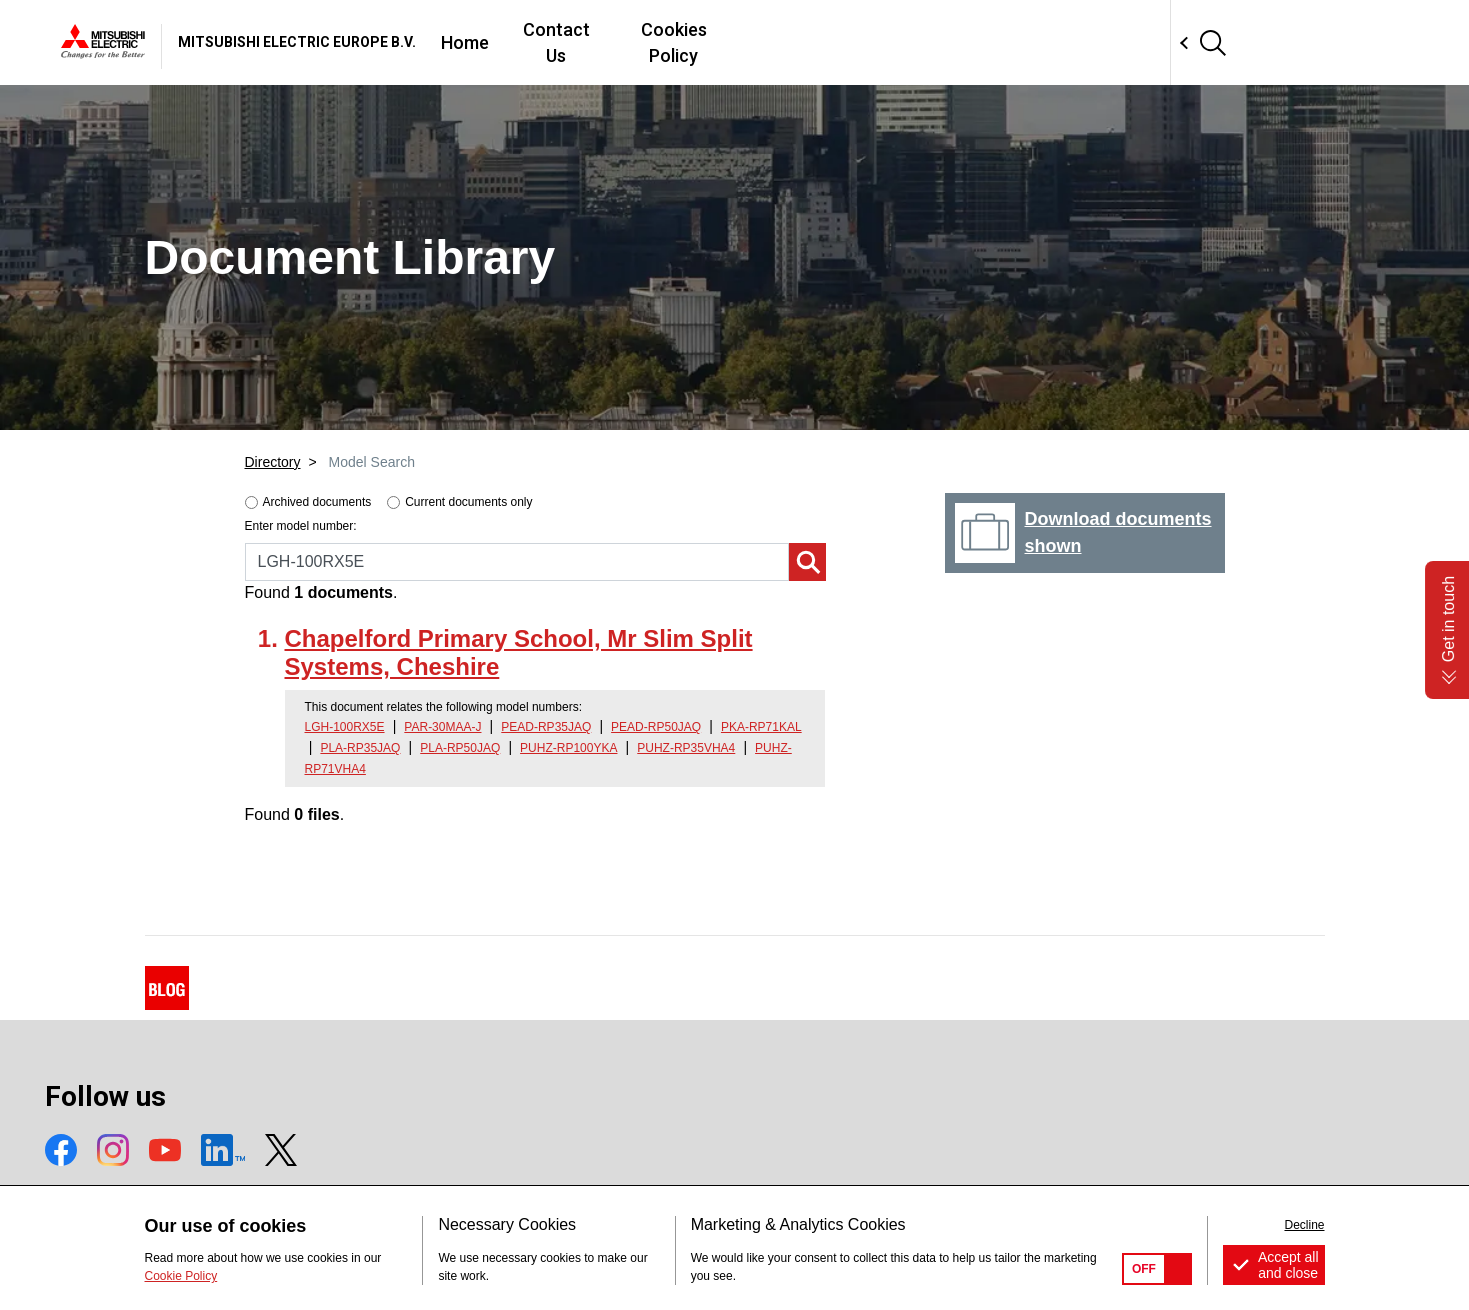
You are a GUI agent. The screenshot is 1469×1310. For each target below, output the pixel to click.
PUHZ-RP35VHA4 (686, 748)
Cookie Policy (181, 1276)
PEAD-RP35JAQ (546, 727)
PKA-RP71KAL (761, 727)
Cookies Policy (982, 42)
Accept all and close (1288, 1265)
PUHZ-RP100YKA (568, 748)
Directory (273, 462)
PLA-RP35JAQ (360, 748)
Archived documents (317, 502)
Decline (1304, 1225)
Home (748, 42)
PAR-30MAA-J (442, 727)
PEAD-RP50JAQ (656, 727)
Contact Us (847, 42)
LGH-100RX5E (345, 727)
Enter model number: (301, 526)
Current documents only (468, 502)
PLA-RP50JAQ (460, 748)
